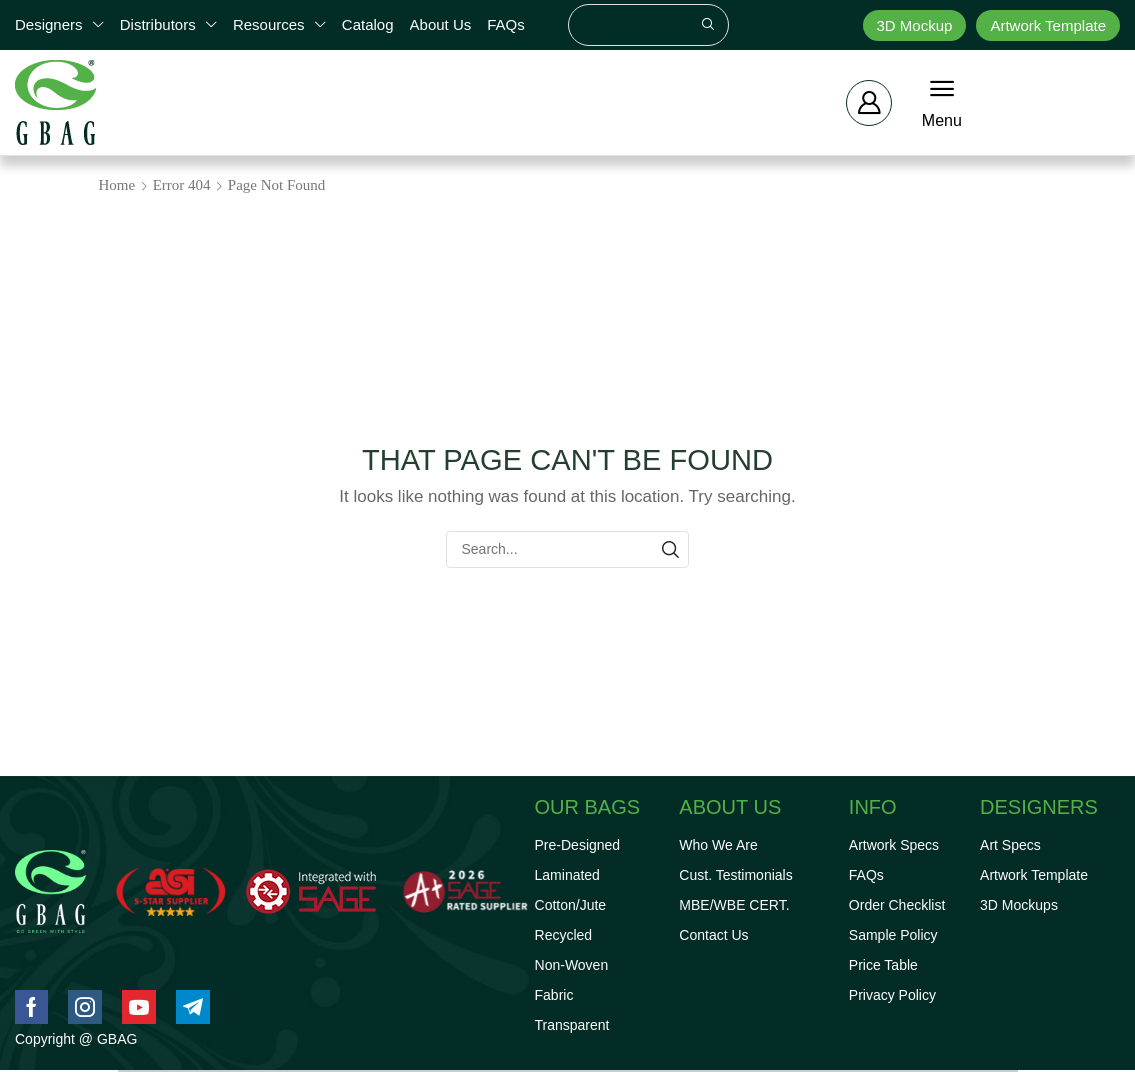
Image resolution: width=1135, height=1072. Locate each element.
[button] (869, 103)
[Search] (708, 25)
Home (117, 185)
